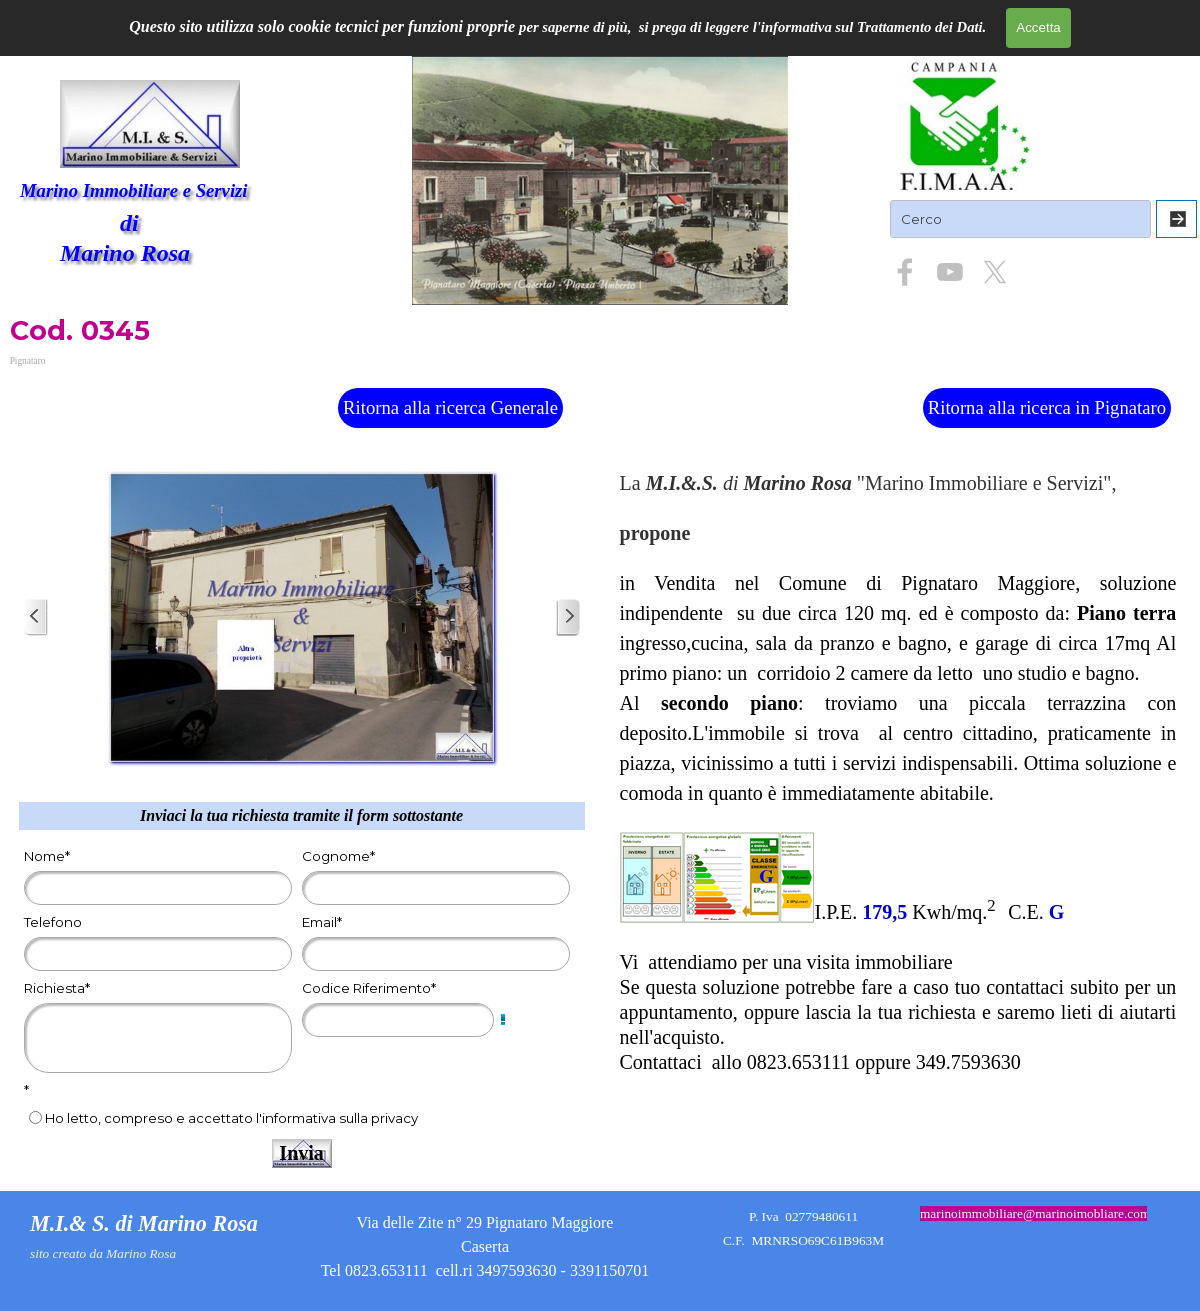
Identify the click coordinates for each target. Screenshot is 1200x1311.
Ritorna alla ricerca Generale (450, 407)
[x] (995, 272)
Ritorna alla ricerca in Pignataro (1047, 407)
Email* (322, 922)
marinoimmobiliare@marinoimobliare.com (1035, 1213)
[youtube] (950, 272)
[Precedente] (36, 617)
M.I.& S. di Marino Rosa (144, 1223)
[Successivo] (568, 617)
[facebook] (905, 272)
